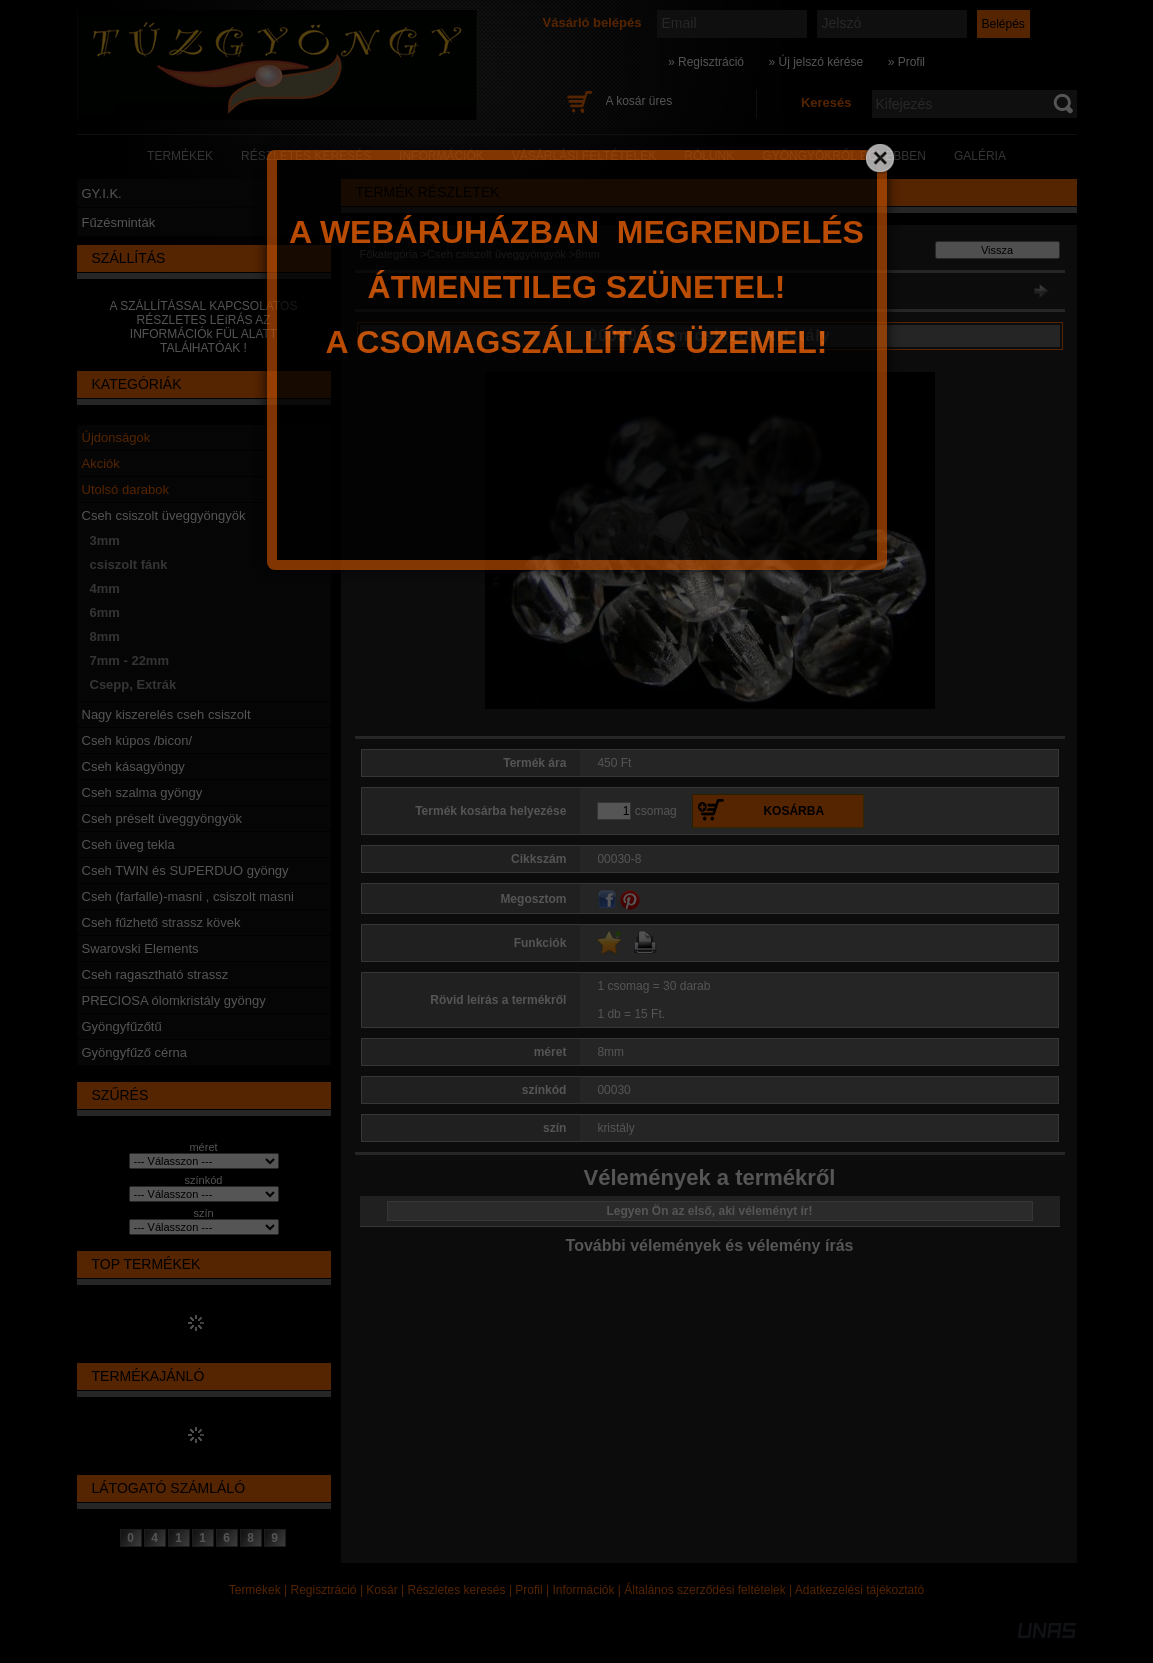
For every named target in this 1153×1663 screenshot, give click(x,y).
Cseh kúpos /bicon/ (137, 740)
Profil (528, 1590)
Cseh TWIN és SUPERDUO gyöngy (185, 870)
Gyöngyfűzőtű (122, 1026)
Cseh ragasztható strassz (155, 974)
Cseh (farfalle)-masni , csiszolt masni (188, 896)
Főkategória (389, 254)
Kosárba (793, 811)
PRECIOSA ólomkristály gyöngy (174, 1000)
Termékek (255, 1590)
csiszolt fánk (129, 564)
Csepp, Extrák (133, 684)
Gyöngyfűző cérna (135, 1052)
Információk (583, 1590)
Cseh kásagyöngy (133, 766)
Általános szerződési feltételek (704, 1590)
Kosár (381, 1590)
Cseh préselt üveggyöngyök (162, 818)
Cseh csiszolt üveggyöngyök (164, 515)
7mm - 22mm (129, 660)
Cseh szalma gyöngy (142, 792)
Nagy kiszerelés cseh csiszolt (166, 714)
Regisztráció (324, 1590)
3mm (105, 540)
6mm (105, 612)
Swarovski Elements (140, 948)
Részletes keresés (457, 1590)
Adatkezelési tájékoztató (859, 1590)
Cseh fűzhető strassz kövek (161, 922)
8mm (105, 636)
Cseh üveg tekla (128, 844)
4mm (105, 588)
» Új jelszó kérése (815, 62)
